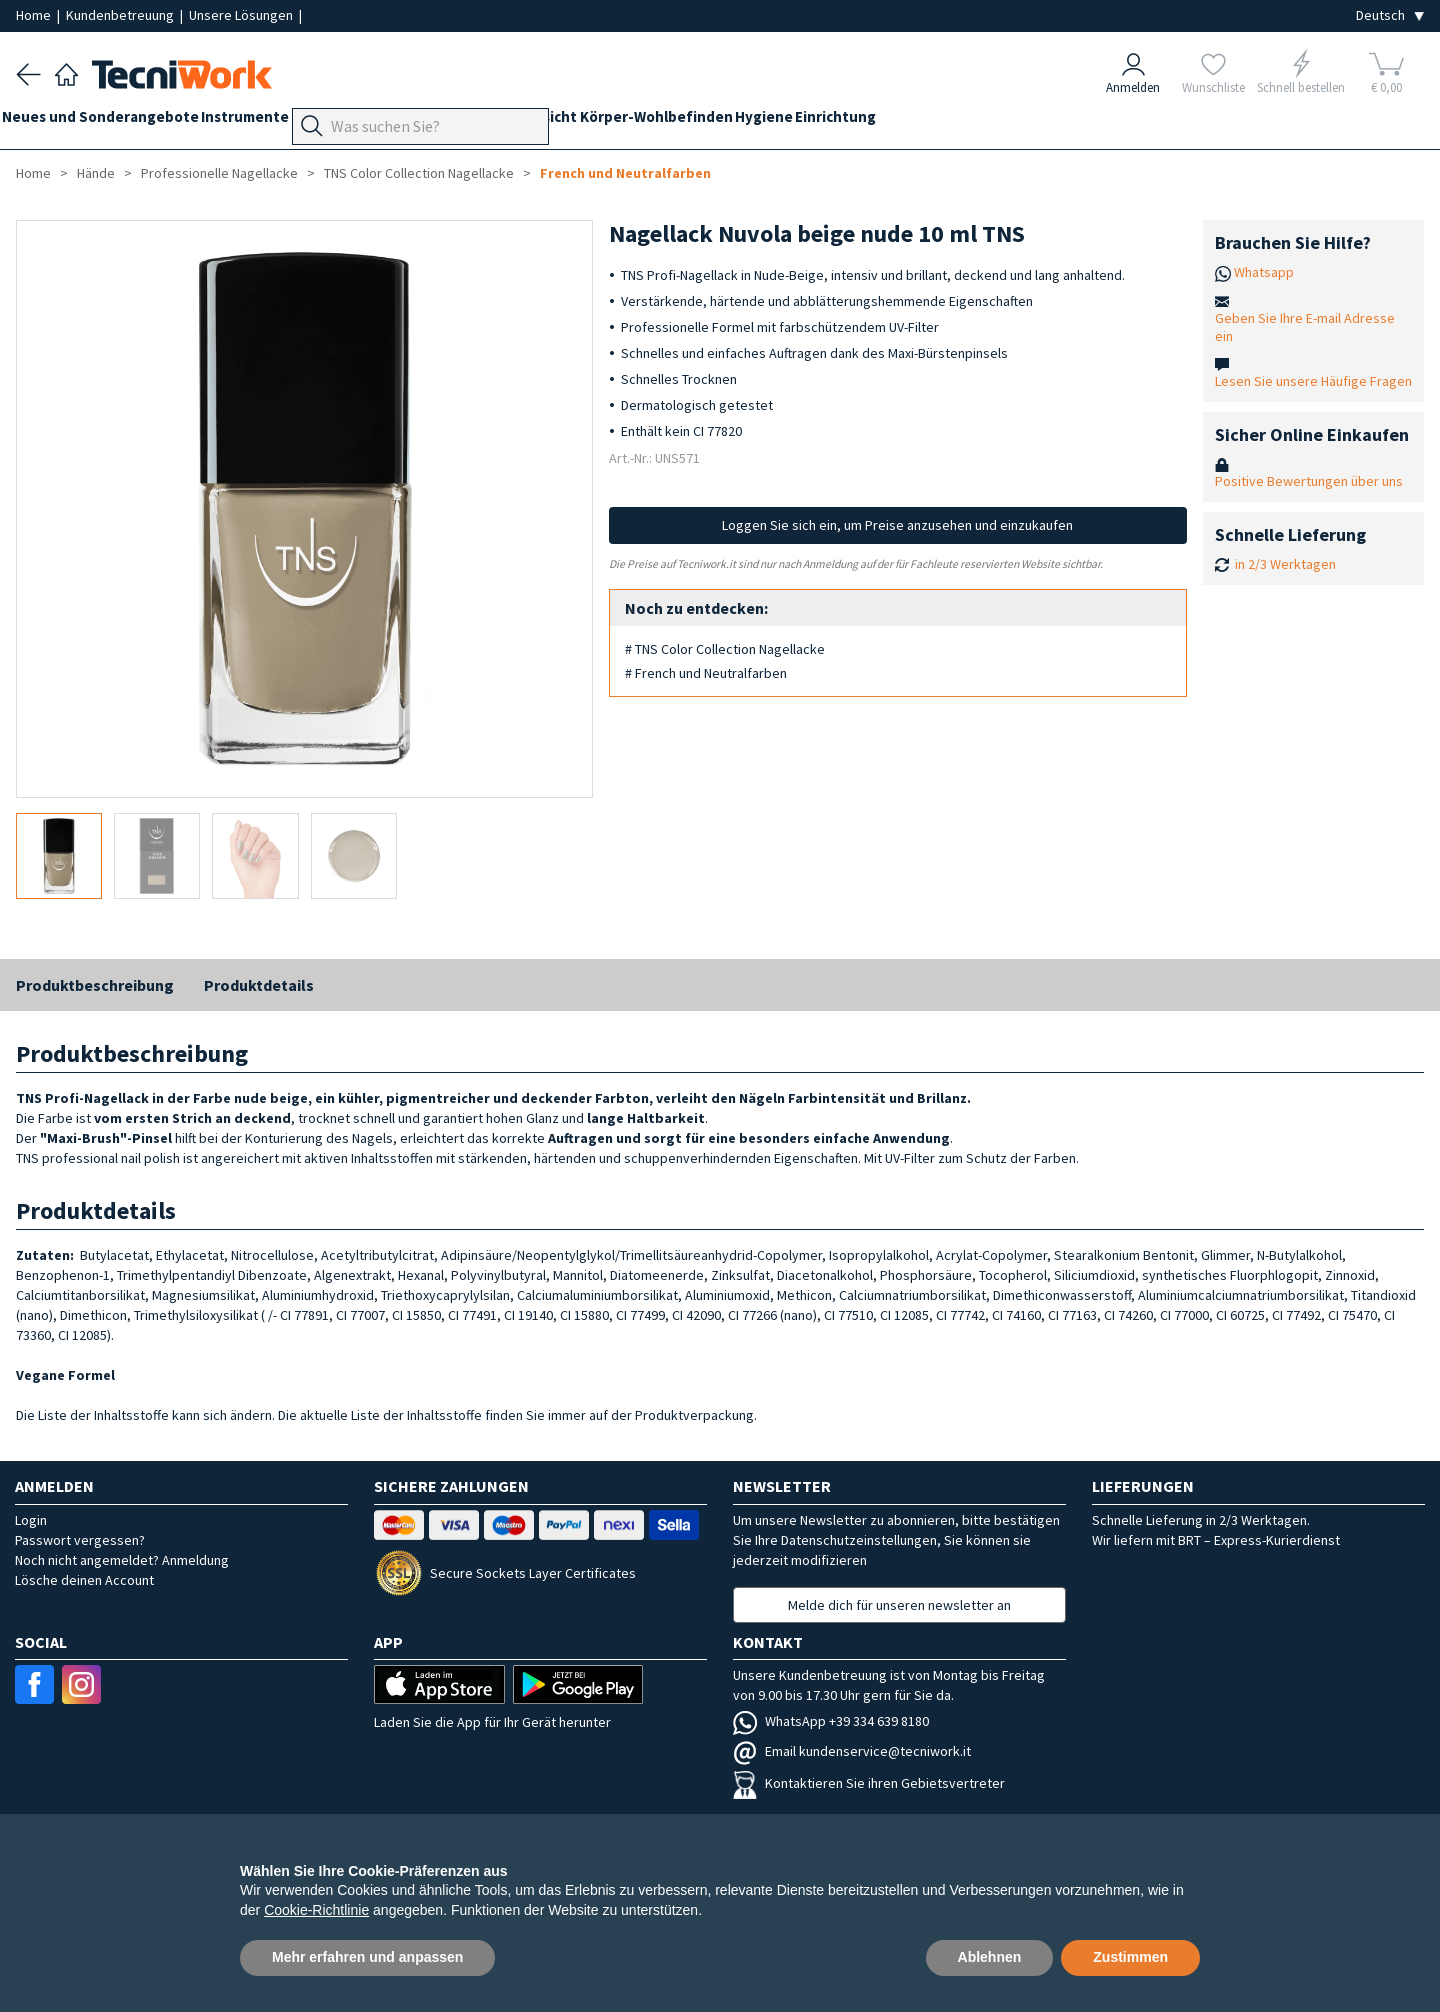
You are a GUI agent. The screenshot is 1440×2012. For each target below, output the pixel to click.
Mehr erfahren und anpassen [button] (367, 1957)
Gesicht (648, 121)
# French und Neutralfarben (706, 673)
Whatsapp (1264, 272)
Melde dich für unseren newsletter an (899, 1605)
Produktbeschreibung (95, 985)
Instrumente (273, 121)
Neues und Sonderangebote (114, 121)
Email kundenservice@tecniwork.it (852, 1751)
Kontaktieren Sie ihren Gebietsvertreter (869, 1783)
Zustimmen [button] (1130, 1957)
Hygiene (889, 121)
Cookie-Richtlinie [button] (316, 1910)
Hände (583, 121)
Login (31, 1520)
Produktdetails (259, 985)
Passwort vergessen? (80, 1540)
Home (35, 15)
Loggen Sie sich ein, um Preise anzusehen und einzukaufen (897, 525)
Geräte (358, 121)
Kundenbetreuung (121, 15)
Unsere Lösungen (242, 15)
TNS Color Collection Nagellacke (419, 173)
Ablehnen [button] (990, 1957)
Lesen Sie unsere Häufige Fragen (1313, 381)
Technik (516, 121)
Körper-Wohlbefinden (767, 121)
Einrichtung (974, 121)
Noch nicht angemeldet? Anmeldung (122, 1560)
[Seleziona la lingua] (1390, 15)
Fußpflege (436, 121)
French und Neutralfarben (625, 173)
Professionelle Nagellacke (219, 173)
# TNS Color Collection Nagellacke (725, 649)
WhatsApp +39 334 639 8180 (831, 1721)
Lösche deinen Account (84, 1580)
